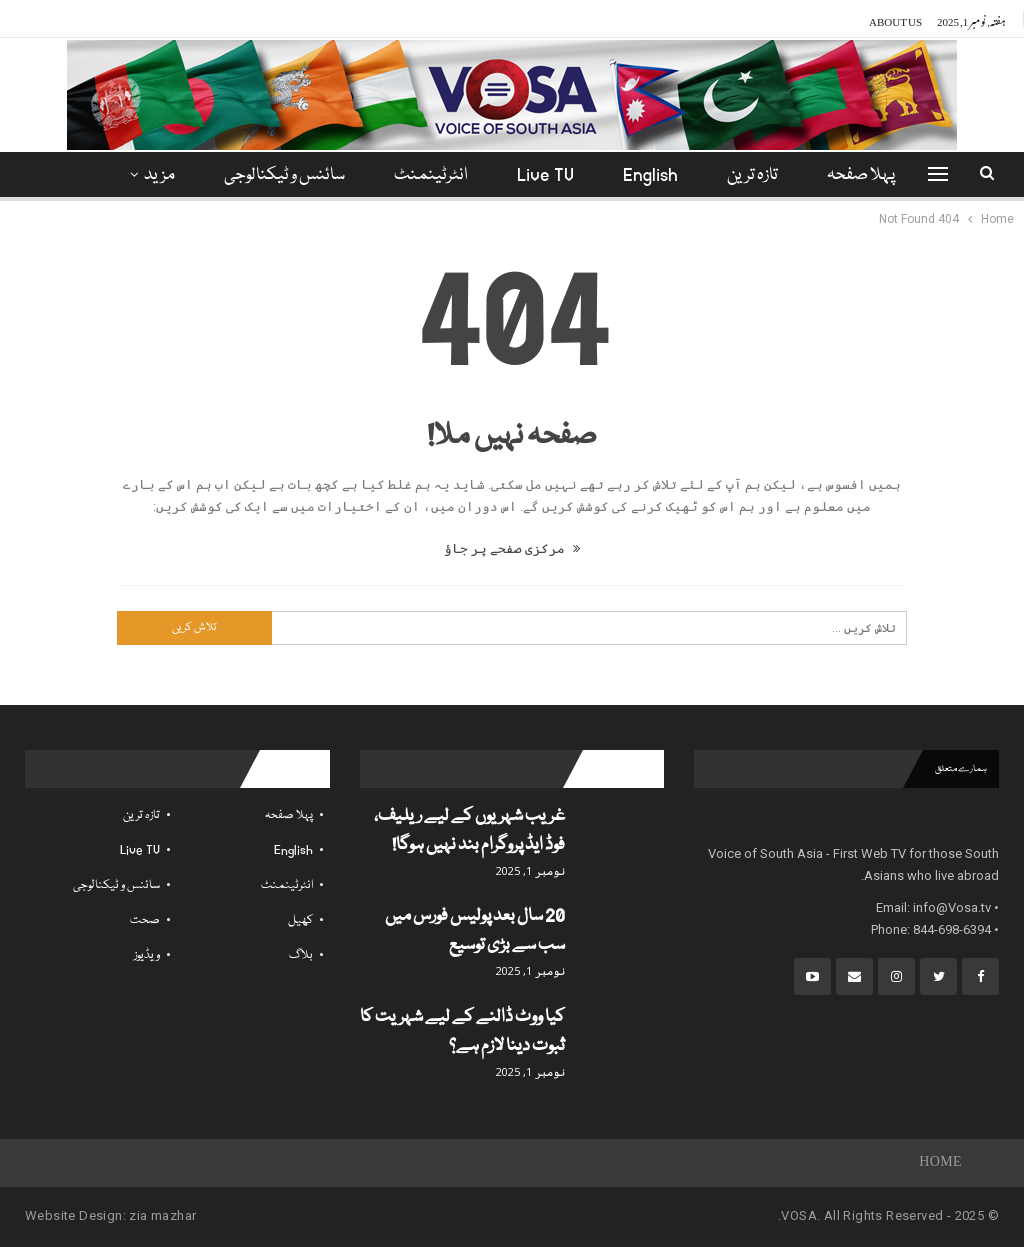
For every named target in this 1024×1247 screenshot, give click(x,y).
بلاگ (301, 955)
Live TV (545, 175)
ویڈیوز (147, 955)
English (650, 175)
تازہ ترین (752, 175)
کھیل (300, 920)
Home (940, 1163)
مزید (159, 175)
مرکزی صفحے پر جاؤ (512, 548)
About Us (895, 19)
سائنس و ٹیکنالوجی (284, 175)
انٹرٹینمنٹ (431, 175)
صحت (145, 920)
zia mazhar (162, 1215)
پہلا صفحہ (861, 175)
